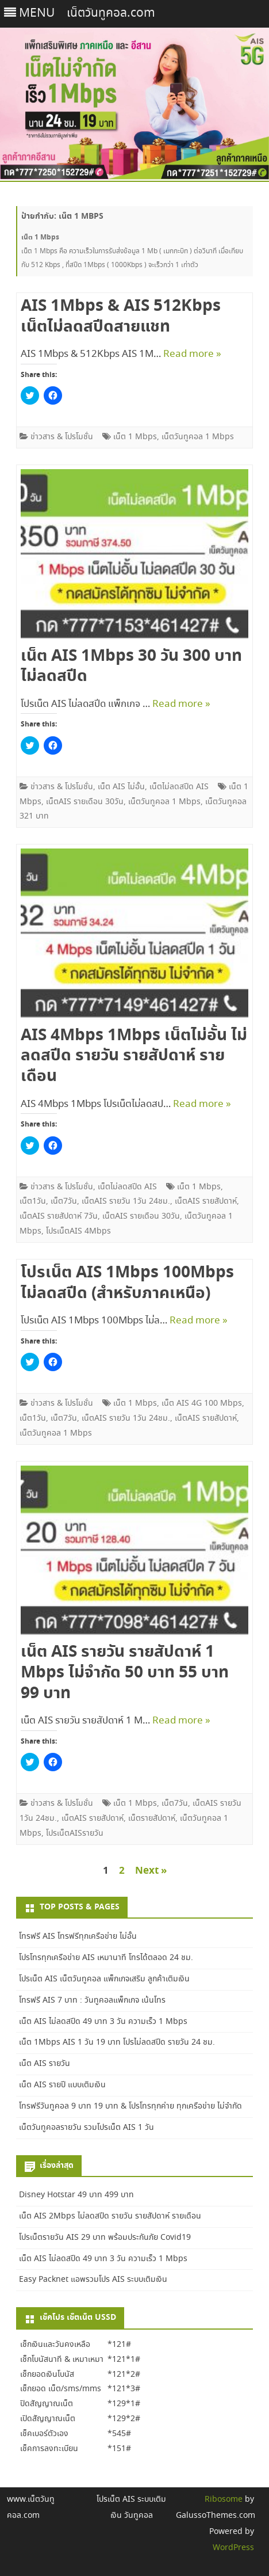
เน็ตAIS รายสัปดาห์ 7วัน (59, 1216)
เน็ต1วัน (33, 1201)
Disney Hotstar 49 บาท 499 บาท (76, 2195)
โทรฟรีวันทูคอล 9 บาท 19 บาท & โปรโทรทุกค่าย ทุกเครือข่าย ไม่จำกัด (130, 2106)
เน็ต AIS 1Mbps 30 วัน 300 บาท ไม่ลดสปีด (131, 666)
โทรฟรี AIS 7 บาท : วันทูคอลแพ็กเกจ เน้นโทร (92, 2000)
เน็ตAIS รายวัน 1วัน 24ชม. (126, 1201)
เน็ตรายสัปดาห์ (151, 1818)
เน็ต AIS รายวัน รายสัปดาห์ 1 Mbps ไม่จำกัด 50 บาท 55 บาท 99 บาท (125, 1672)
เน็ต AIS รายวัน (44, 2063)
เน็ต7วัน (64, 1201)
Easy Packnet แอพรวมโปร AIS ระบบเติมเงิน (93, 2279)
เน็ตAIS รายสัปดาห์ (206, 1201)
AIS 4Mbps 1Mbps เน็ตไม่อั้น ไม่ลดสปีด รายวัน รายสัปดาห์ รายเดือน (134, 1056)
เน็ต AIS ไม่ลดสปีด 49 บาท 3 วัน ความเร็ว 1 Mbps (103, 2021)
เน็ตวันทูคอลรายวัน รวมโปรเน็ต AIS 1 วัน (86, 2127)
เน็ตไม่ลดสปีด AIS (179, 787)
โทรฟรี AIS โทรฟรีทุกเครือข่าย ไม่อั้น (78, 1936)
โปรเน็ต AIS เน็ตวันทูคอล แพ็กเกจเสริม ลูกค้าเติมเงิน (104, 1979)
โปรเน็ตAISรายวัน (74, 1833)
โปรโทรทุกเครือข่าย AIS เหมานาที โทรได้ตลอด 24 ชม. (106, 1958)
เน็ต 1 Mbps (135, 437)
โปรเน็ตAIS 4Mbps (78, 1231)
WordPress (233, 2548)
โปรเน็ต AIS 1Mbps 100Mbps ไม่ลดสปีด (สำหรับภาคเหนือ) (127, 1283)
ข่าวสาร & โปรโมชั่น (61, 437)
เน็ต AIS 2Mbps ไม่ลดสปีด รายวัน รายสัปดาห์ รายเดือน (110, 2216)
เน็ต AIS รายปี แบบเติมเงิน (62, 2085)
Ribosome (224, 2499)
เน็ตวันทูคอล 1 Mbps (198, 437)
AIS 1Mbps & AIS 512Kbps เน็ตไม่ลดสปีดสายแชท (121, 316)
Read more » (192, 354)
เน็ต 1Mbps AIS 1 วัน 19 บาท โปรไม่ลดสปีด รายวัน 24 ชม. (117, 2042)
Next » (151, 1870)
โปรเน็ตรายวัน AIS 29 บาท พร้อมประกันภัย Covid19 (105, 2237)
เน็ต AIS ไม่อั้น (121, 787)
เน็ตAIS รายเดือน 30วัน (85, 802)
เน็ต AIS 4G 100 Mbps (202, 1403)
